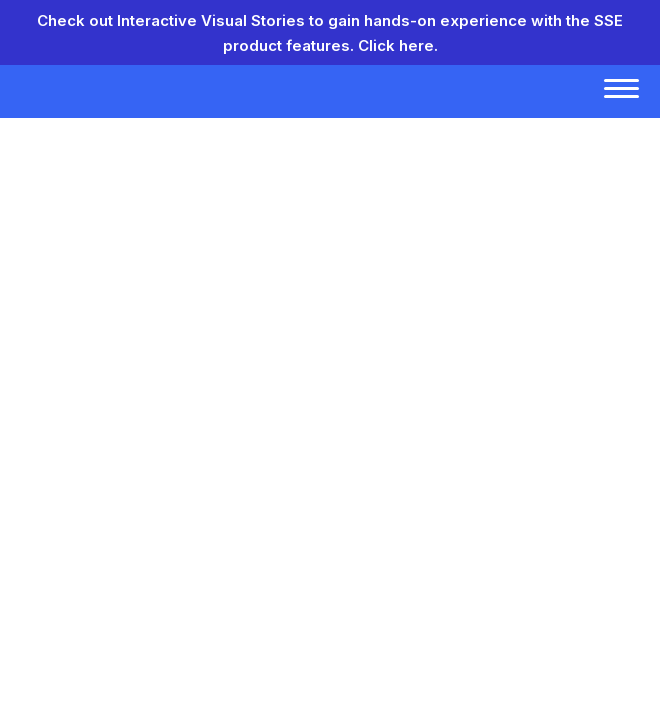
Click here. (398, 45)
